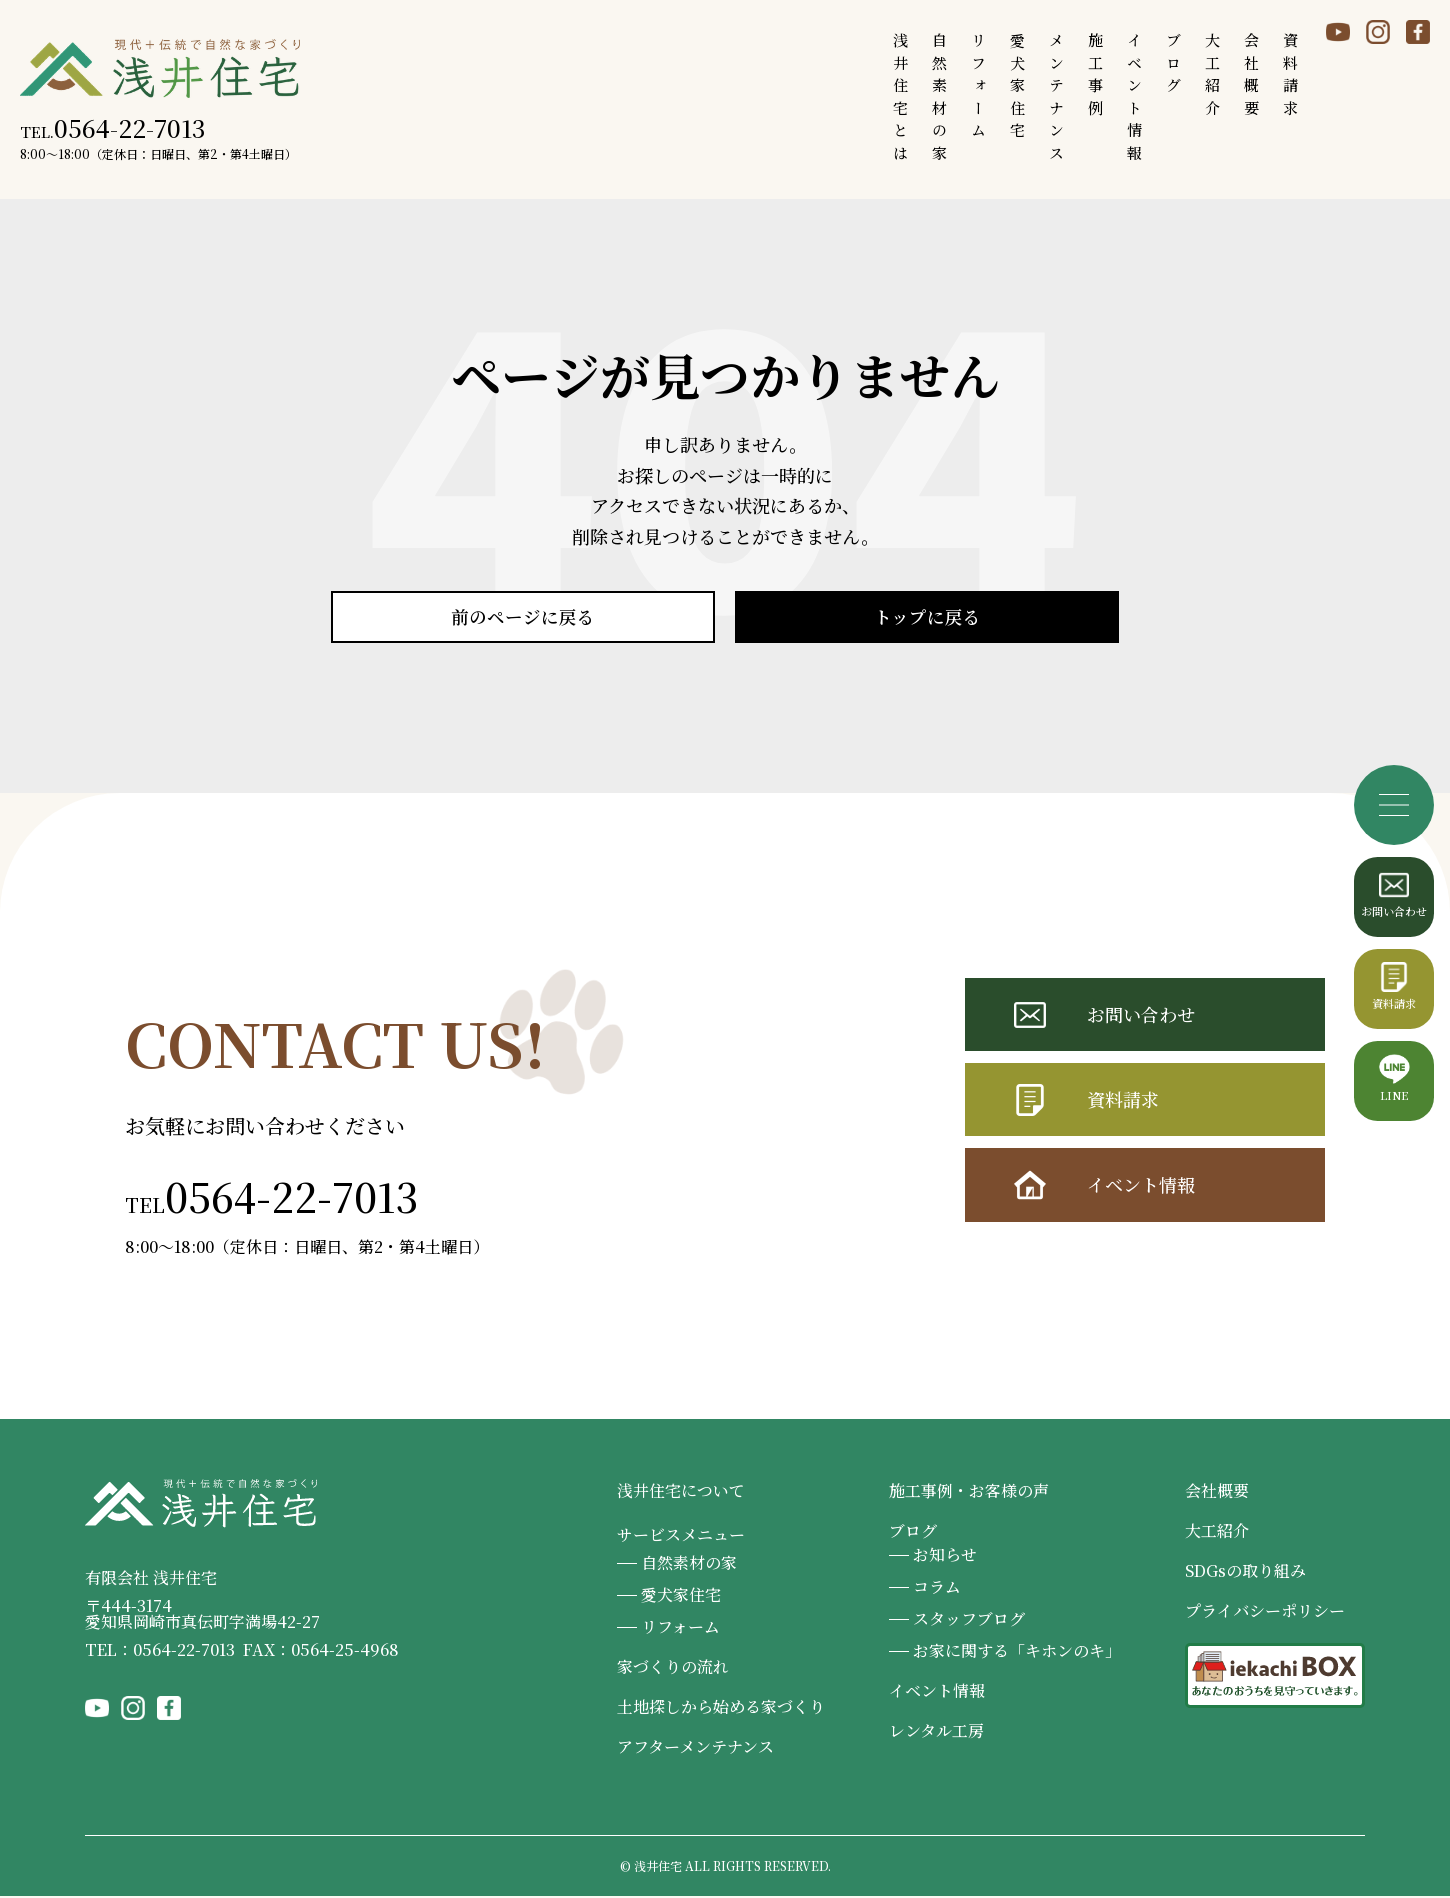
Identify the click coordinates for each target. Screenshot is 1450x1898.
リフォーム (680, 1628)
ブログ (913, 1532)
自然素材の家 (689, 1564)
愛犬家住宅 (681, 1596)
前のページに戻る (523, 617)
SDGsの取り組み (1245, 1572)
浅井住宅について (681, 1492)
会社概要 (1217, 1492)
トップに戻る (927, 617)
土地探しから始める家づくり (721, 1708)
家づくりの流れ (673, 1668)
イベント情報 (1141, 1187)
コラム (937, 1588)
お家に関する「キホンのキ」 (1017, 1652)
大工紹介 (1217, 1532)
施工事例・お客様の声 (969, 1492)
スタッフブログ (969, 1620)
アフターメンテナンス (695, 1748)
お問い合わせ (1141, 1016)
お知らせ (945, 1556)
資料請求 (1123, 1102)
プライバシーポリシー (1265, 1612)
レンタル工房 (936, 1732)
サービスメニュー (681, 1536)
